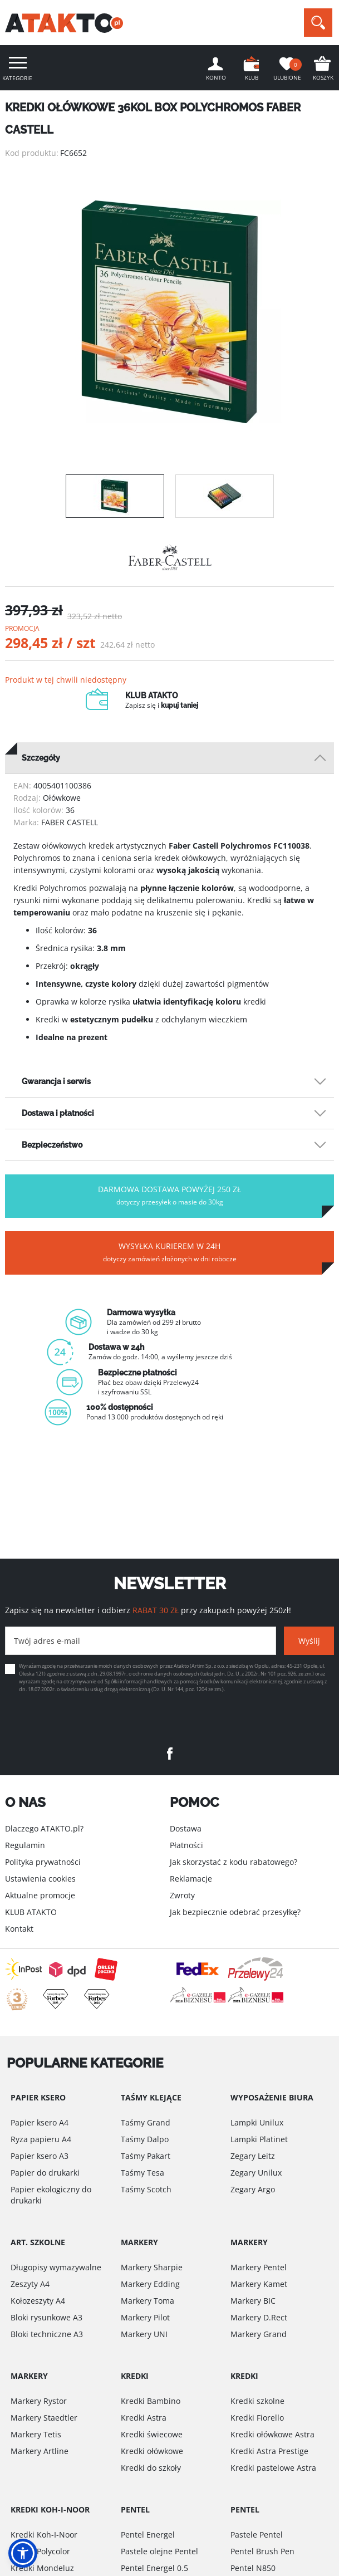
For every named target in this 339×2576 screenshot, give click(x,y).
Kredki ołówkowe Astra (272, 2434)
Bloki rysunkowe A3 (46, 2317)
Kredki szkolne (257, 2401)
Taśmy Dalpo (145, 2139)
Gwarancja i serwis (56, 1081)
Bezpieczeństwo (52, 1144)
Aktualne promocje (40, 1895)
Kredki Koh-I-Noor (44, 2534)
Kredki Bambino (150, 2401)
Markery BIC (253, 2300)
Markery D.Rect (258, 2317)
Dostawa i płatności (58, 1113)
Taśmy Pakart (145, 2156)
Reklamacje (191, 1878)
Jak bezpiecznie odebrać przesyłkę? (235, 1912)
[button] (23, 2553)
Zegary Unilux (256, 2172)
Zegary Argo (252, 2189)
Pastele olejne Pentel (159, 2551)
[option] (169, 312)
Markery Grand (258, 2334)
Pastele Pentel (256, 2534)
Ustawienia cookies (40, 1878)
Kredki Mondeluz (42, 2568)
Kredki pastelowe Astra (273, 2467)
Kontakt (19, 1928)
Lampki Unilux (256, 2122)
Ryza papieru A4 (41, 2139)
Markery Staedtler (44, 2417)
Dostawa (186, 1828)
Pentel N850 (253, 2568)
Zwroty (182, 1895)
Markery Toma (147, 2300)
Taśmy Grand (145, 2122)
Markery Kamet (258, 2284)
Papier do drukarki (45, 2172)
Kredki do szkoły (151, 2467)
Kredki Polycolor (40, 2551)
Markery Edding (150, 2284)
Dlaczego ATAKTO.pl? (44, 1828)
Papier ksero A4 (39, 2122)
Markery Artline (39, 2451)
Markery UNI (144, 2334)
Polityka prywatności (43, 1862)
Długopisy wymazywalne (56, 2267)
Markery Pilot (145, 2317)
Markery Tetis (36, 2434)
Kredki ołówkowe (152, 2451)
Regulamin (25, 1845)
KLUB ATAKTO (31, 1912)
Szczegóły (41, 757)
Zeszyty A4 (30, 2284)
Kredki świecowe (152, 2434)
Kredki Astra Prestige (269, 2451)
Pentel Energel (148, 2534)
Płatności (186, 1845)
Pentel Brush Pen (262, 2551)
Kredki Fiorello (257, 2417)
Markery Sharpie (152, 2267)
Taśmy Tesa (142, 2172)
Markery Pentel (258, 2267)
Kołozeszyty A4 (38, 2300)
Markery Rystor (39, 2401)
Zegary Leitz (252, 2156)
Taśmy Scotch (146, 2189)
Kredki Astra (143, 2417)
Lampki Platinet (259, 2139)
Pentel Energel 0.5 (154, 2568)
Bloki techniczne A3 (47, 2334)
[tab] (169, 758)
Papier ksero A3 (39, 2156)
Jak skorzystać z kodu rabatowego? (233, 1862)
